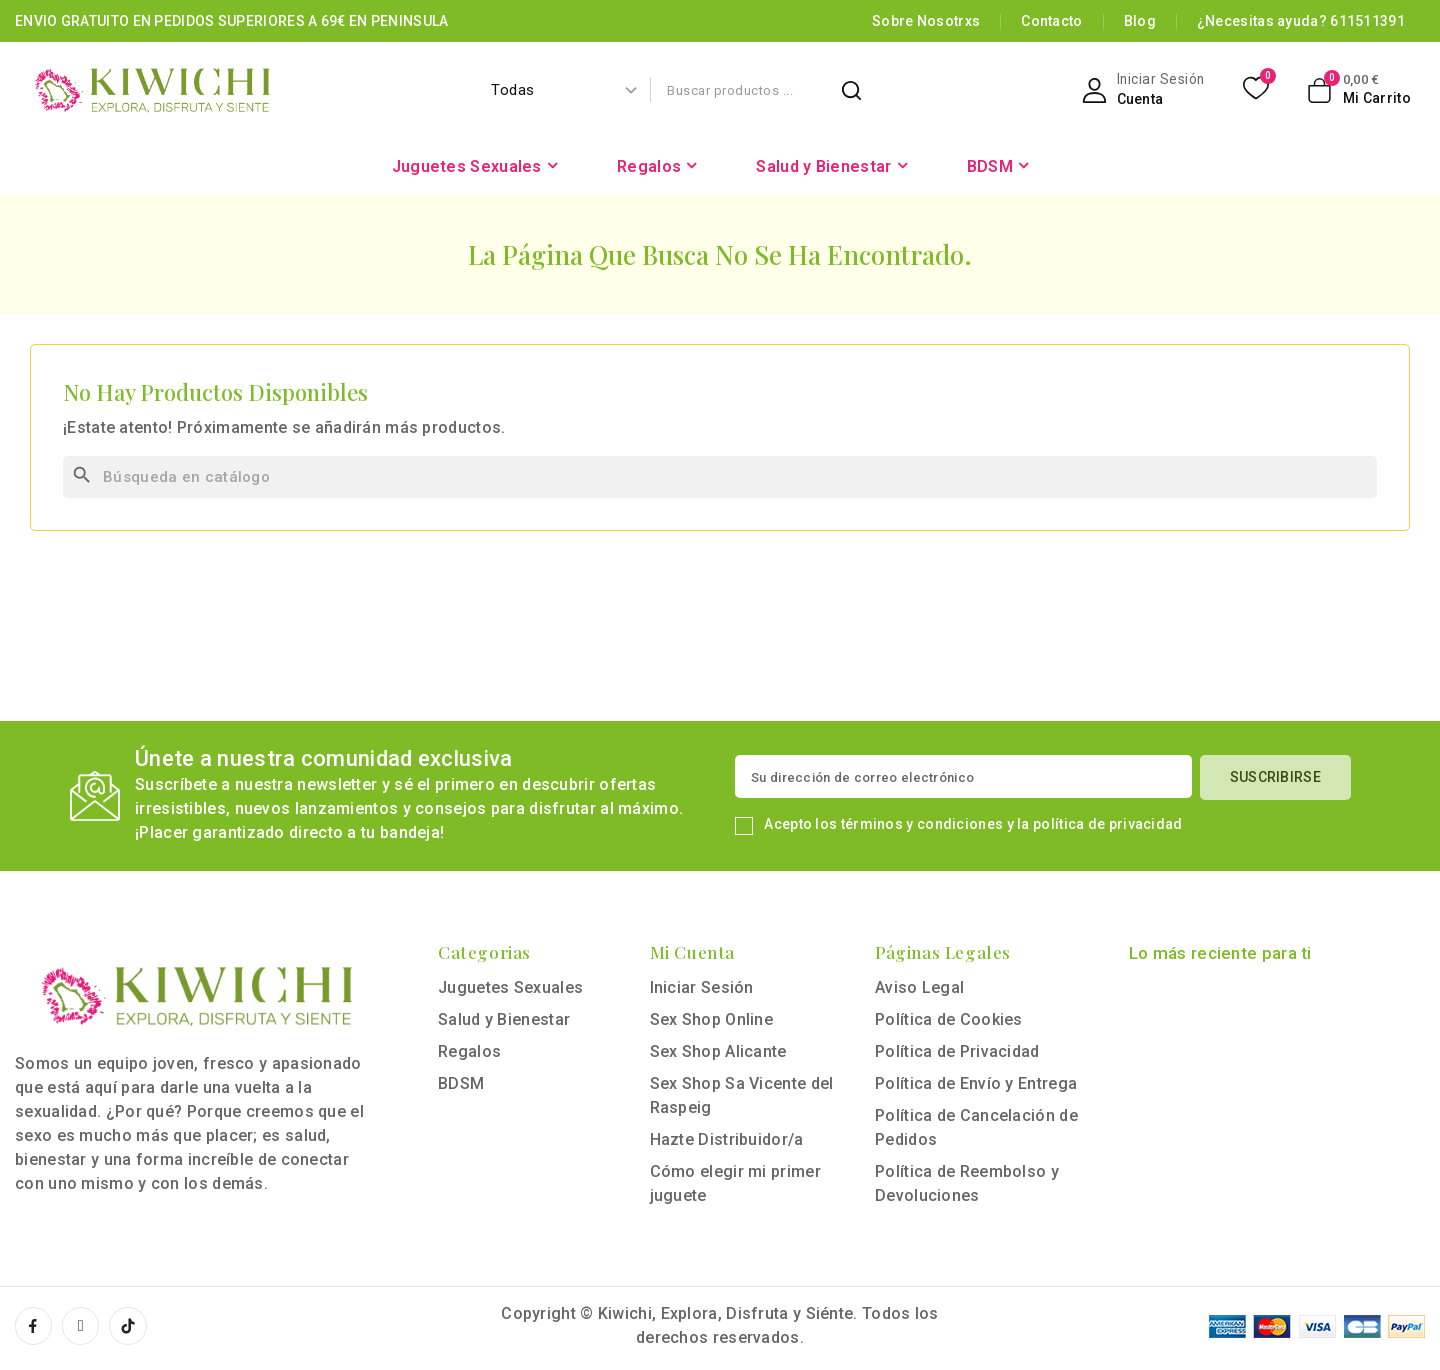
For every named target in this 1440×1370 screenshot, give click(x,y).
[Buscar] (720, 477)
